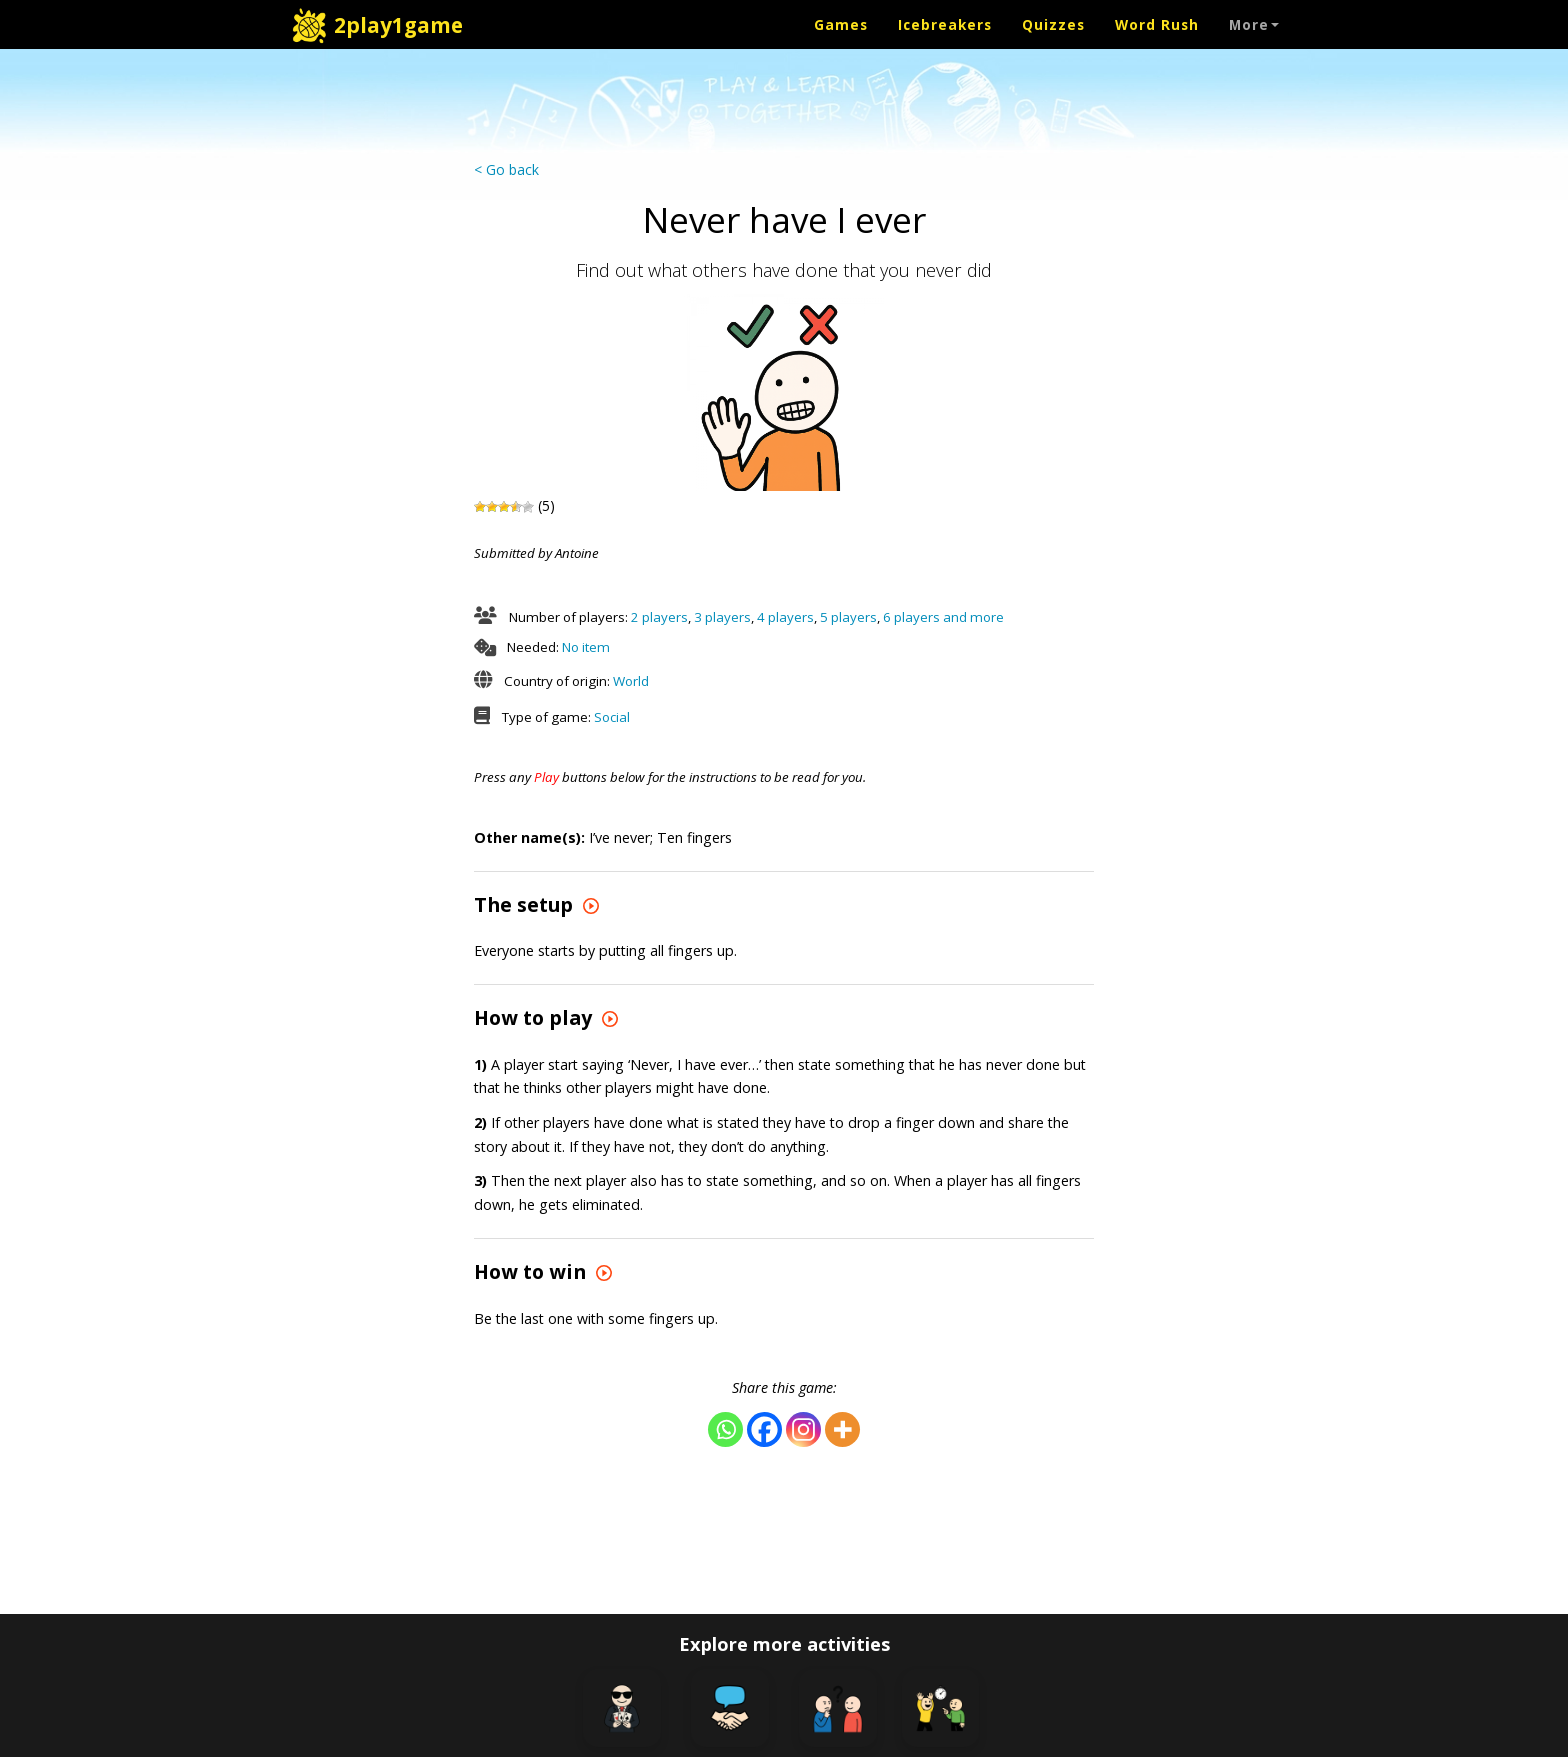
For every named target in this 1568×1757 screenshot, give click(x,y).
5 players (848, 617)
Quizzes (1053, 24)
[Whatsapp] (725, 1429)
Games (841, 24)
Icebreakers (945, 24)
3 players (722, 617)
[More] (842, 1429)
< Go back (506, 169)
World (631, 681)
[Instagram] (803, 1429)
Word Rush (1157, 24)
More (1254, 24)
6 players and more (943, 617)
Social (612, 717)
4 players (785, 617)
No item (586, 647)
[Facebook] (764, 1429)
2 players (659, 617)
